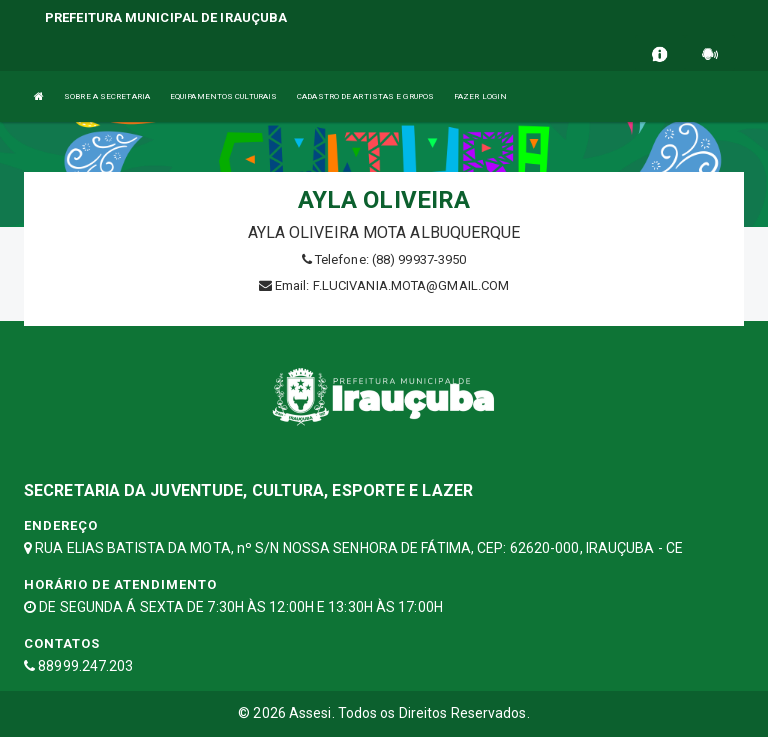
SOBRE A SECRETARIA (107, 96)
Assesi (310, 713)
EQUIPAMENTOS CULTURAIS (223, 96)
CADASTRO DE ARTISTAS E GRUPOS (365, 96)
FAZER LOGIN (480, 96)
